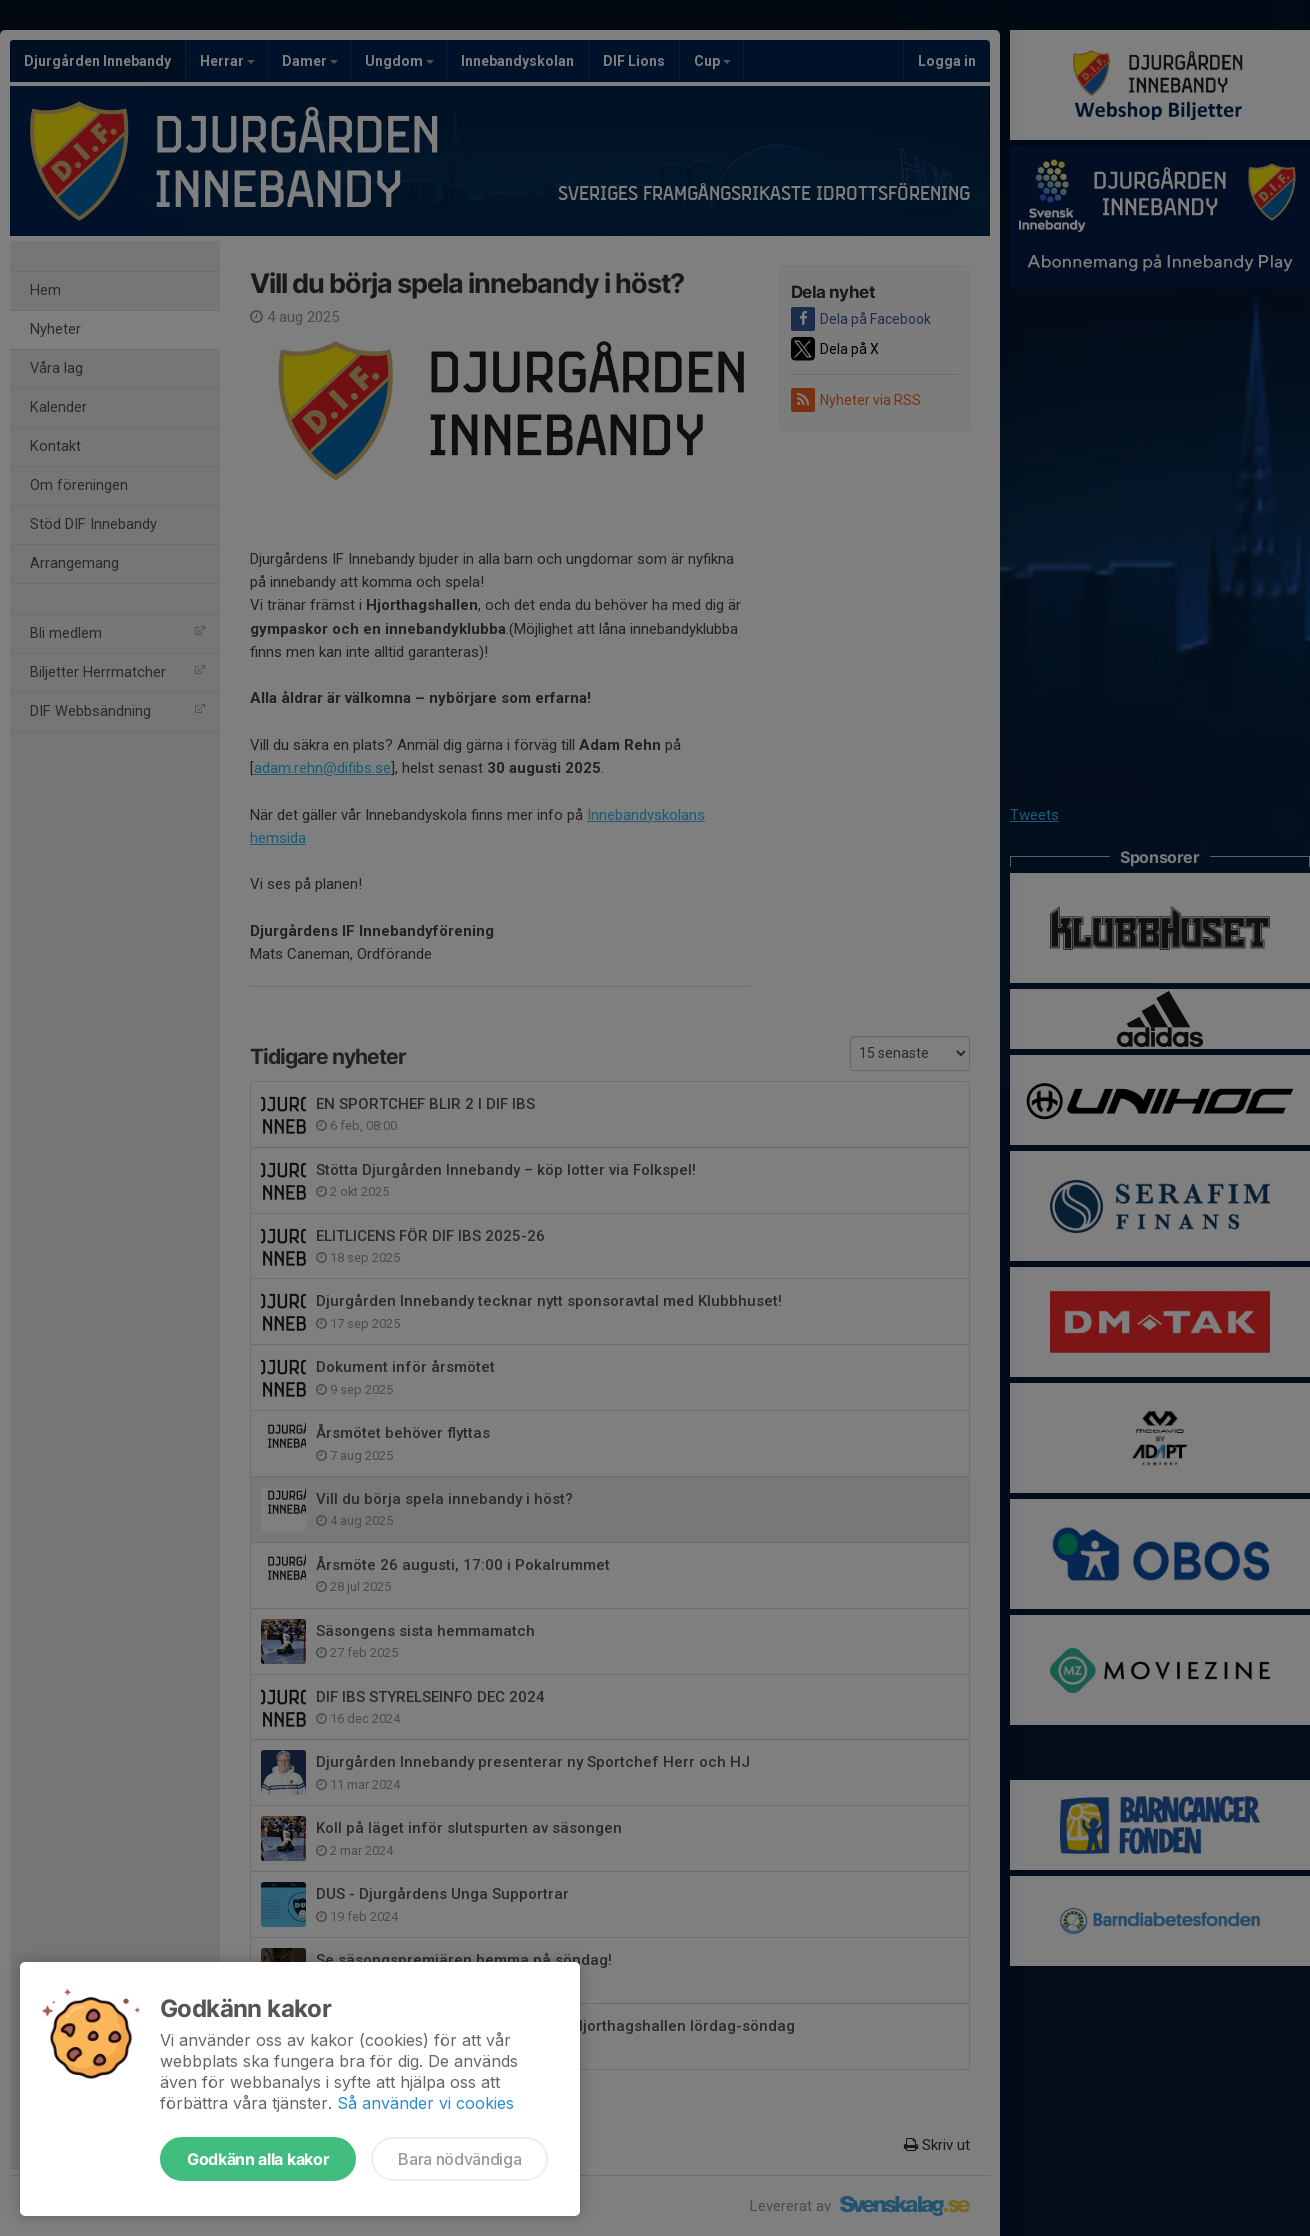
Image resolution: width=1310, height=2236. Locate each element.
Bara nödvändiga (459, 2159)
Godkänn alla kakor (258, 2159)
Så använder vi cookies (425, 2103)
